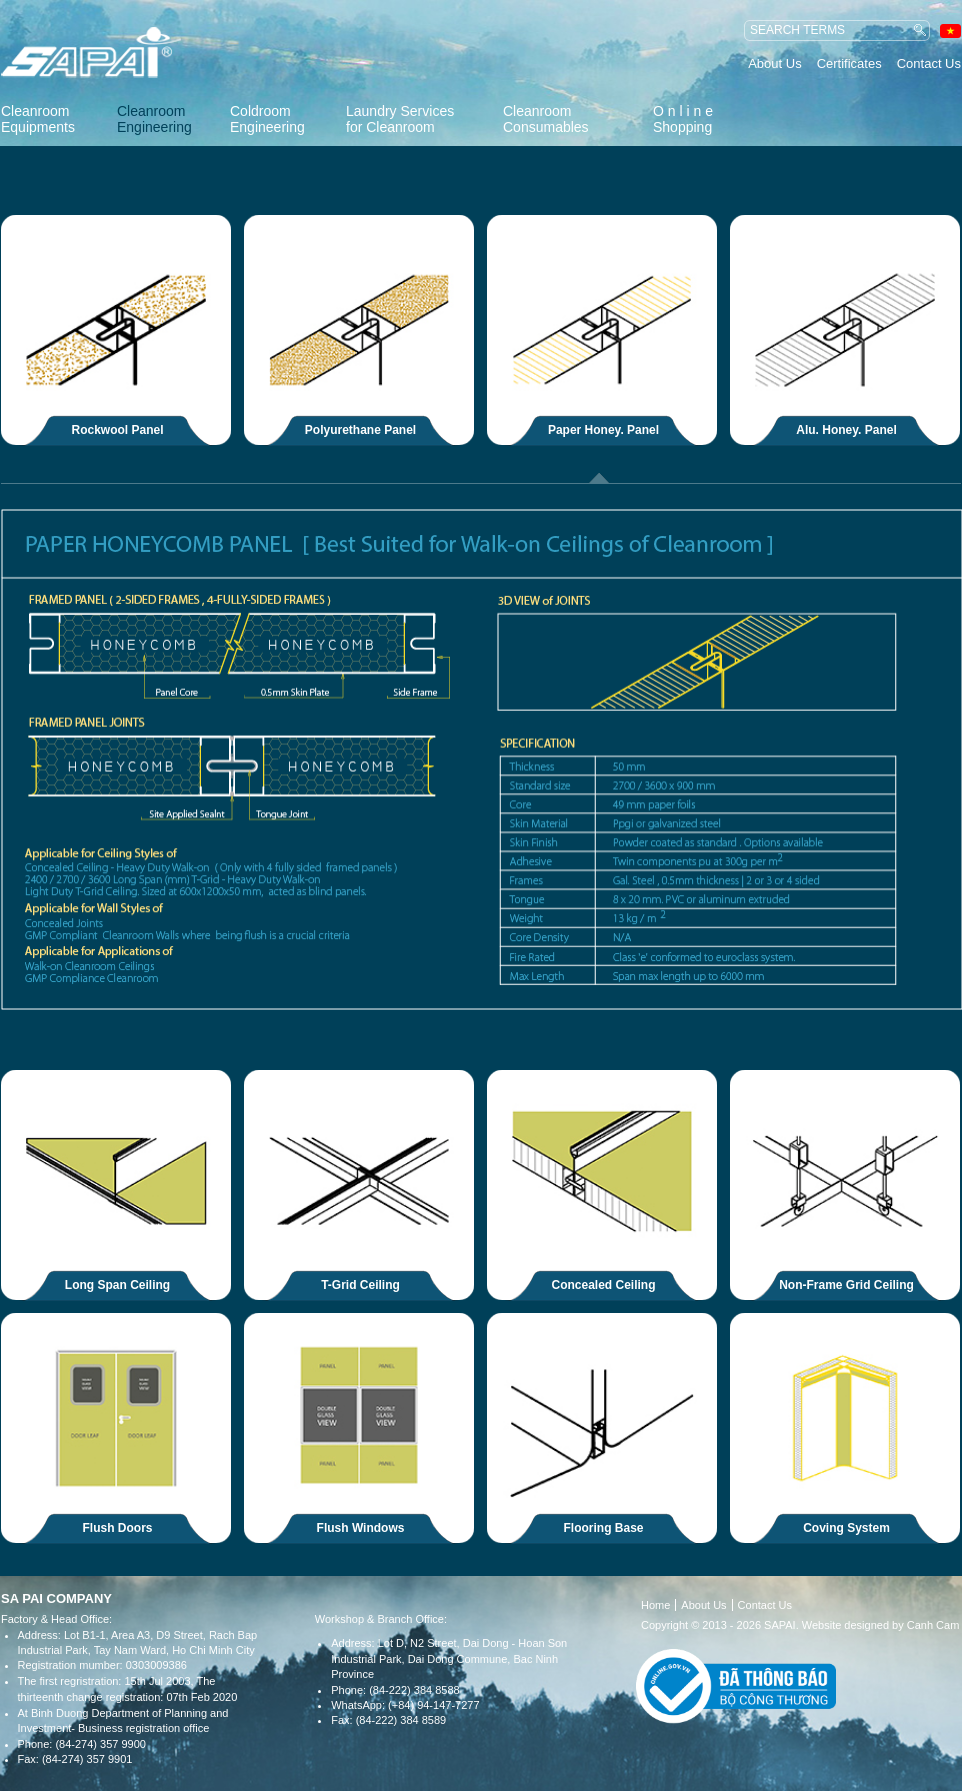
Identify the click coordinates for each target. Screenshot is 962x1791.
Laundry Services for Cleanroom (400, 119)
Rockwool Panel (118, 430)
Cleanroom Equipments (38, 119)
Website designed (845, 1625)
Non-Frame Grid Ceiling (846, 1285)
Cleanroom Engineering (154, 119)
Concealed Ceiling (604, 1285)
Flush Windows (361, 1528)
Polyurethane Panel (360, 430)
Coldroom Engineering (267, 119)
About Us (774, 63)
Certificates (849, 63)
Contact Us (929, 63)
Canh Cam (933, 1625)
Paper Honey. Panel (603, 430)
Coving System (846, 1528)
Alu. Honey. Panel (846, 430)
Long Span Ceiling (117, 1285)
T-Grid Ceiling (360, 1285)
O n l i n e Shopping (683, 119)
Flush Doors (118, 1528)
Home (655, 1605)
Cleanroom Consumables (546, 119)
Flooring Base (604, 1528)
